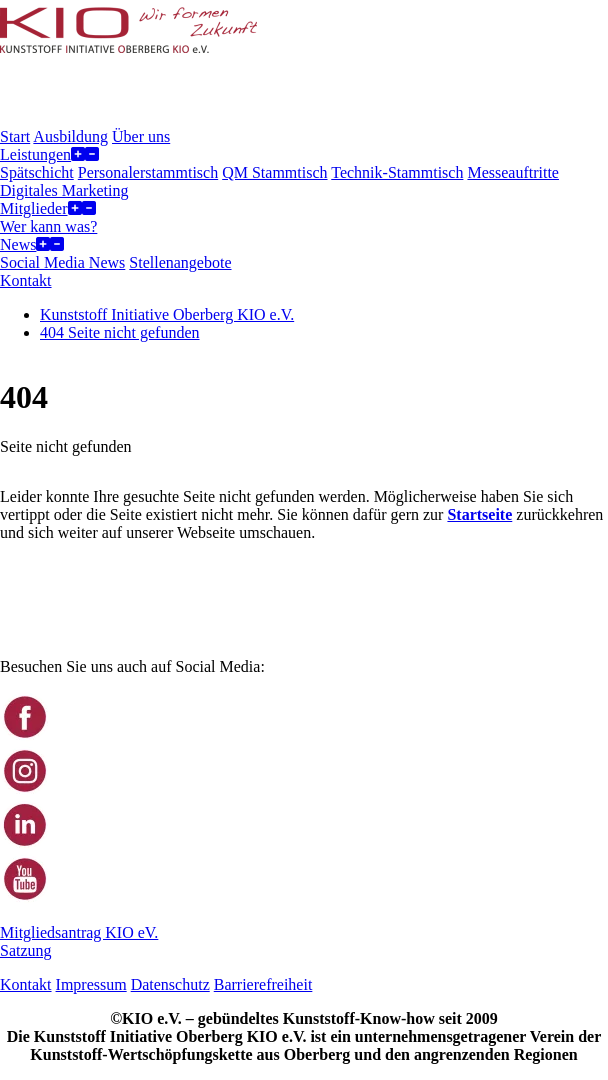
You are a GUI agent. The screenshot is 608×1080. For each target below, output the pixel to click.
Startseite (479, 514)
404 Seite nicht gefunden (120, 332)
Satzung (26, 950)
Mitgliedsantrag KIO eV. (79, 932)
